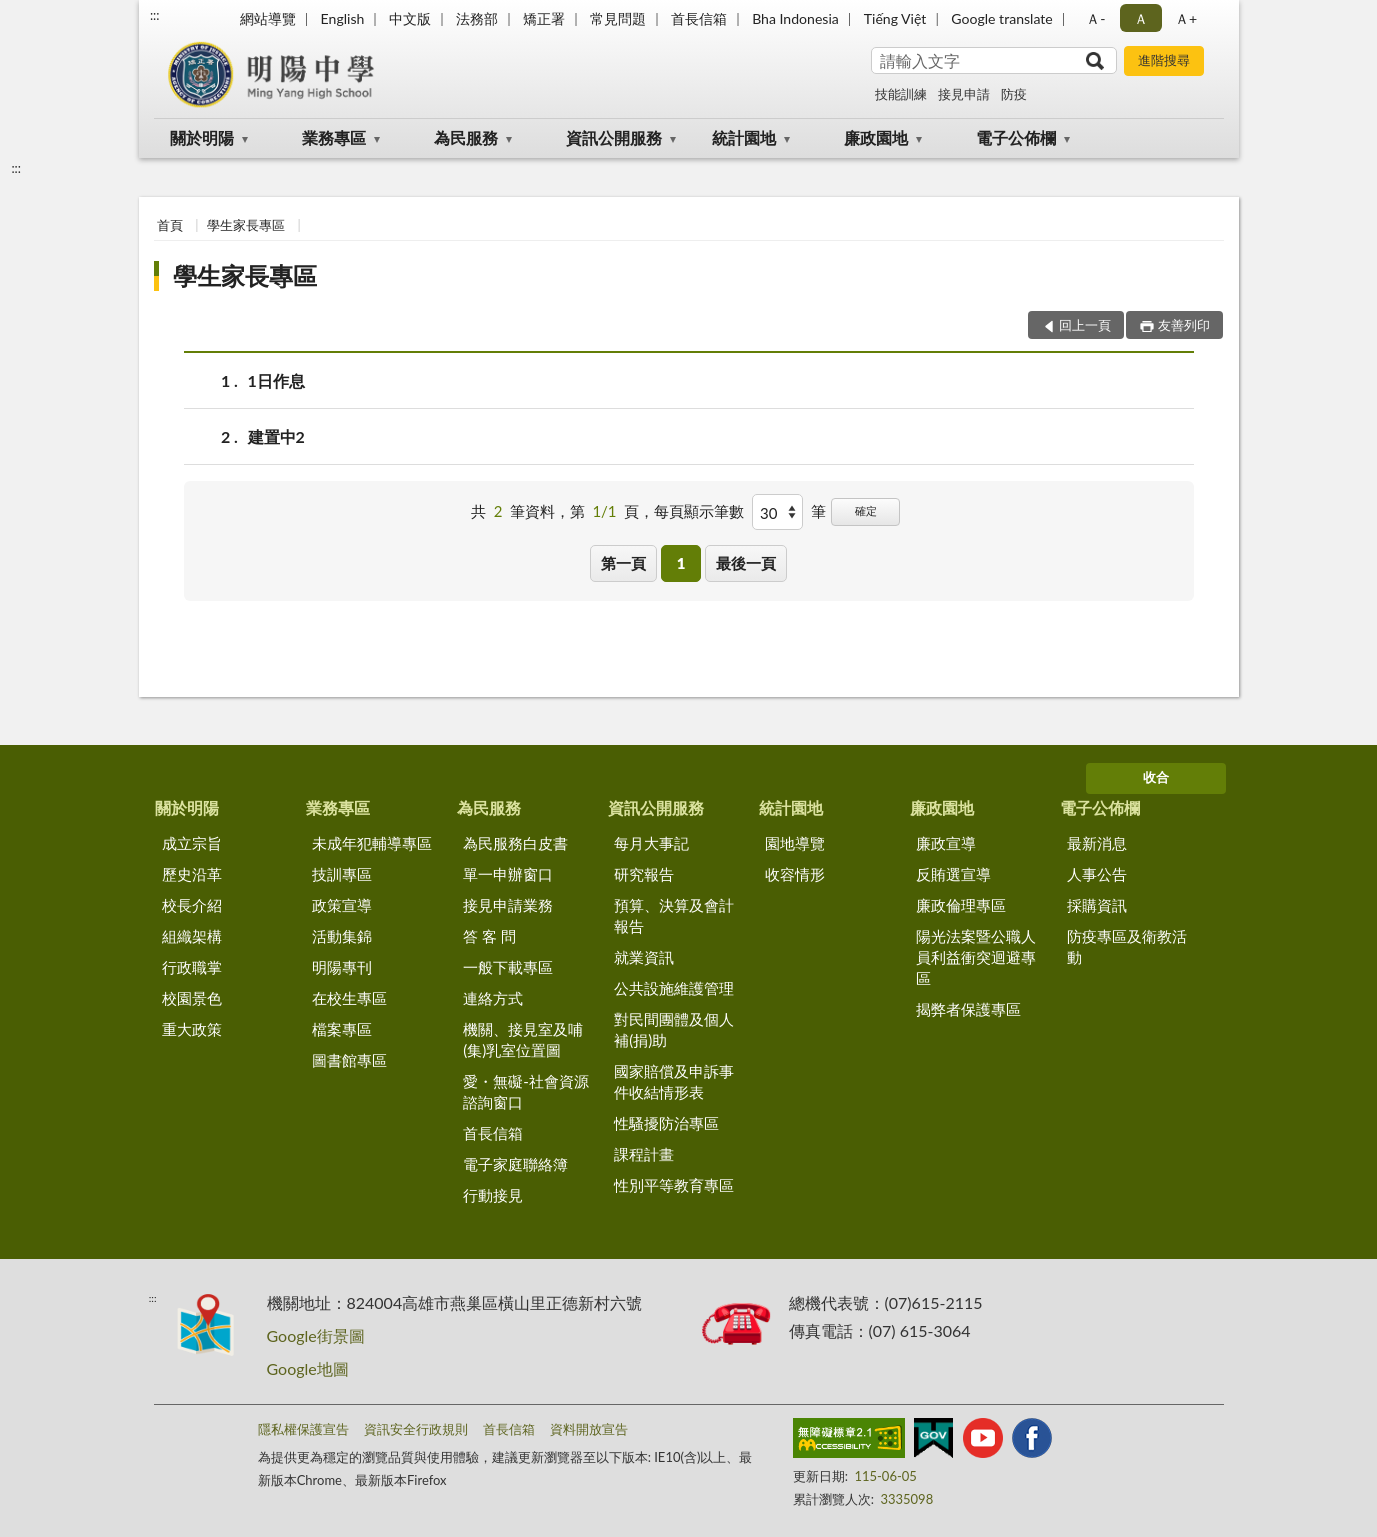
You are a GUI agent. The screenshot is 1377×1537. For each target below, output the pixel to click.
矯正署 (544, 18)
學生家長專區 (246, 225)
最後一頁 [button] (746, 563)
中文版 (410, 18)
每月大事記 (651, 843)
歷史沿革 (192, 874)
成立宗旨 (192, 843)
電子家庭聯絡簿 (515, 1164)
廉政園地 (876, 137)
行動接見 (493, 1195)
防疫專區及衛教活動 (1127, 946)
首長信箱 (699, 18)
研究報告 (644, 874)
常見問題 (618, 18)
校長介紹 (192, 905)
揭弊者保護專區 (968, 1009)
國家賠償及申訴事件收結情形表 (674, 1081)
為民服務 (466, 137)
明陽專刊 (342, 967)
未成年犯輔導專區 (372, 843)
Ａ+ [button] (1186, 18)
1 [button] (681, 563)
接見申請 (964, 94)
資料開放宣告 (589, 1429)
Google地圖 (308, 1368)
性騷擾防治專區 (666, 1123)
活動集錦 (342, 936)
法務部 (477, 18)
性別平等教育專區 (674, 1185)
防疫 (1014, 94)
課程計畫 (644, 1154)
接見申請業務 (508, 905)
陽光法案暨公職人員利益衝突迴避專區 (976, 957)
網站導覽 (268, 18)
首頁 (170, 225)
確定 (866, 510)
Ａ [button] (1141, 18)
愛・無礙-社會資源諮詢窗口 (526, 1091)
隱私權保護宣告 (303, 1429)
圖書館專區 (349, 1060)
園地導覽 (795, 843)
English (343, 18)
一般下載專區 (508, 967)
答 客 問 (489, 936)
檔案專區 (342, 1029)
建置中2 (276, 436)
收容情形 (795, 874)
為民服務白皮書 (515, 843)
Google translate (1001, 18)
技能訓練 (901, 94)
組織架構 (192, 936)
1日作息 (276, 380)
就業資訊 (644, 957)
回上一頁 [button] (1085, 325)
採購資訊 (1097, 905)
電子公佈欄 (1016, 137)
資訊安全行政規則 (416, 1429)
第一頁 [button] (623, 563)
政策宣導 (342, 905)
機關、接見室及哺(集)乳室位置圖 (523, 1039)
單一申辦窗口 (508, 874)
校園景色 (192, 998)
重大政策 (192, 1029)
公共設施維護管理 (674, 988)
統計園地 (744, 137)
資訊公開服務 (614, 137)
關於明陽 (202, 137)
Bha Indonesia (795, 18)
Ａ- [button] (1095, 18)
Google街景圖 (316, 1335)
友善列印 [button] (1184, 325)
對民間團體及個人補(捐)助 (674, 1029)
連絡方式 (493, 998)
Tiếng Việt (895, 18)
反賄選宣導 (953, 874)
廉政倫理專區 (961, 905)
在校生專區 (349, 998)
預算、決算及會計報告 (674, 915)
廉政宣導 (946, 843)
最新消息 (1097, 843)
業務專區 (334, 137)
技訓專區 (342, 874)
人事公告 (1097, 874)
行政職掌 (192, 967)
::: (155, 15)
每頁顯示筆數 (699, 511)
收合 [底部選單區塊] (1156, 777)
